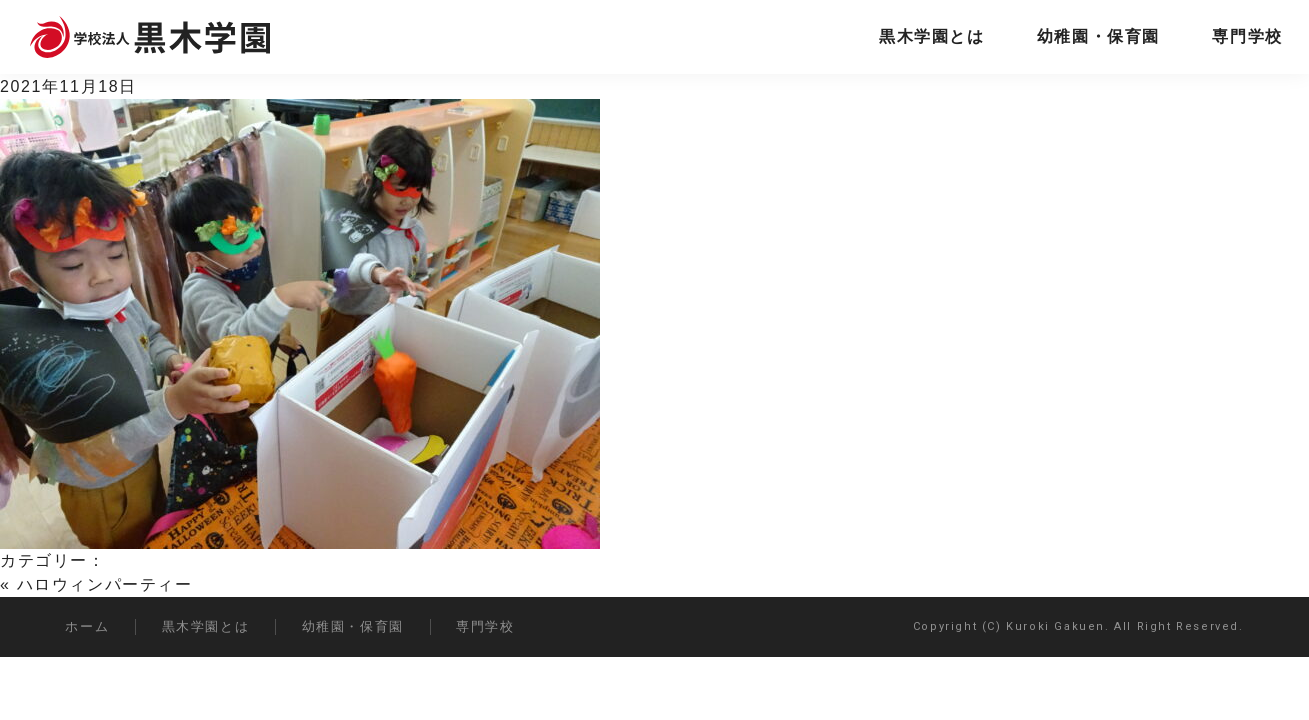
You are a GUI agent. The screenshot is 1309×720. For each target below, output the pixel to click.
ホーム (87, 626)
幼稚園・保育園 (1098, 36)
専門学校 (1247, 36)
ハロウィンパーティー (105, 584)
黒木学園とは (932, 36)
